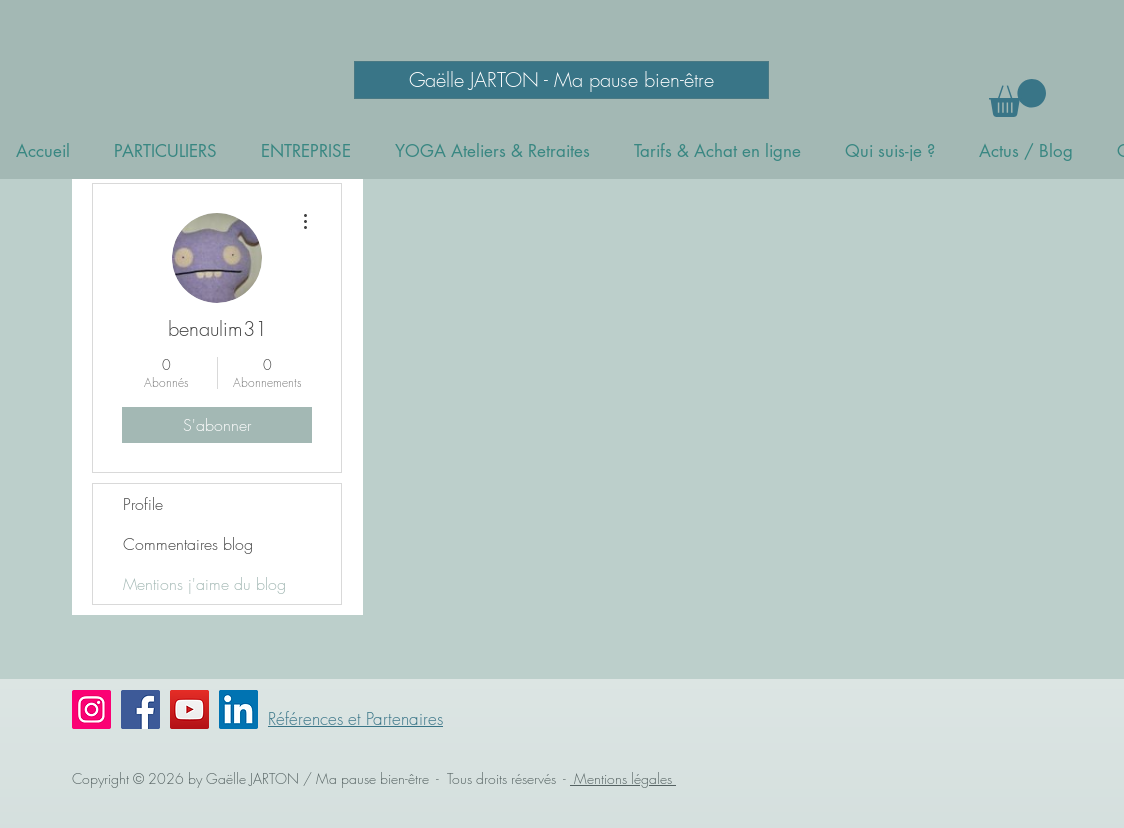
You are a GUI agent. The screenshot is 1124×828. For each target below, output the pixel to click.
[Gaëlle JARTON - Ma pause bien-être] (561, 80)
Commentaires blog (188, 544)
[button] (1017, 98)
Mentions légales (623, 778)
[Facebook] (140, 709)
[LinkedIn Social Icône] (238, 709)
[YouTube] (189, 709)
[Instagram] (91, 709)
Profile (143, 504)
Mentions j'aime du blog (204, 584)
